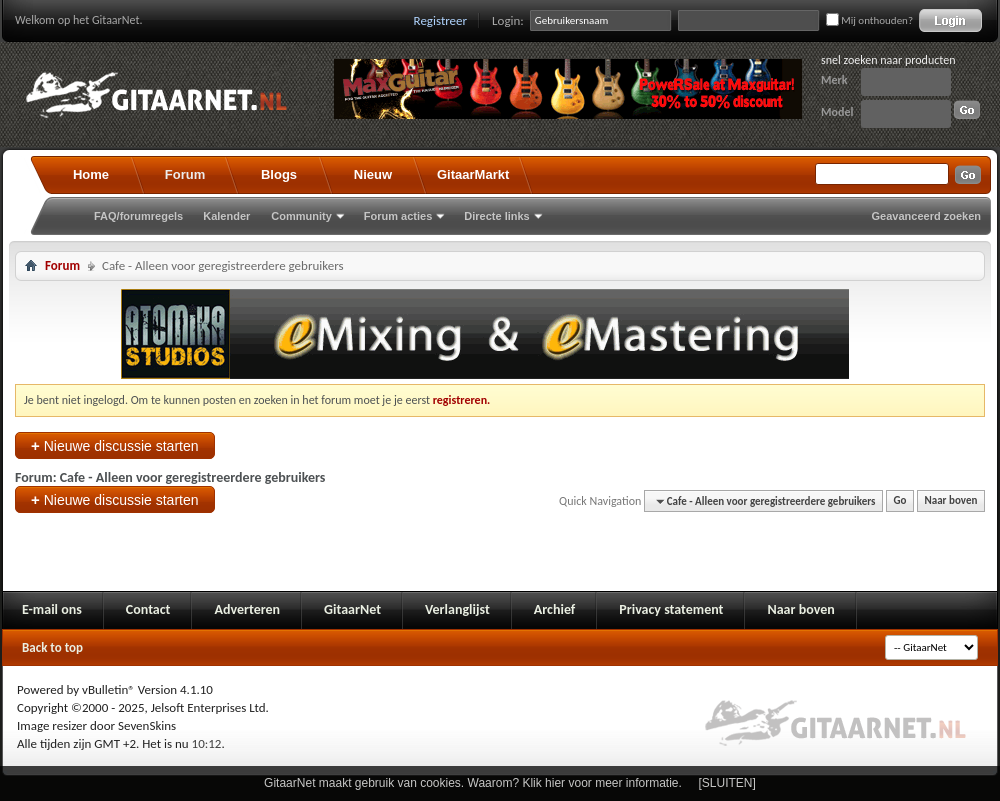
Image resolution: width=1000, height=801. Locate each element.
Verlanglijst (457, 609)
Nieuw (373, 174)
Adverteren (247, 609)
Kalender (226, 216)
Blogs (279, 174)
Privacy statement (671, 609)
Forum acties (398, 216)
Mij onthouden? (869, 20)
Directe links (496, 216)
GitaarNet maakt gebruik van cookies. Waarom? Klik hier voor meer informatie (471, 783)
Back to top (52, 647)
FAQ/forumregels (138, 216)
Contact (148, 609)
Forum (185, 174)
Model (837, 112)
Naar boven (951, 501)
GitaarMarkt (473, 174)
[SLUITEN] (727, 783)
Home (91, 174)
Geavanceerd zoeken (926, 216)
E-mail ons (52, 609)
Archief (554, 609)
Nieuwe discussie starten (115, 445)
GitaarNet (352, 609)
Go (900, 501)
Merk (834, 80)
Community (301, 216)
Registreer (441, 20)
